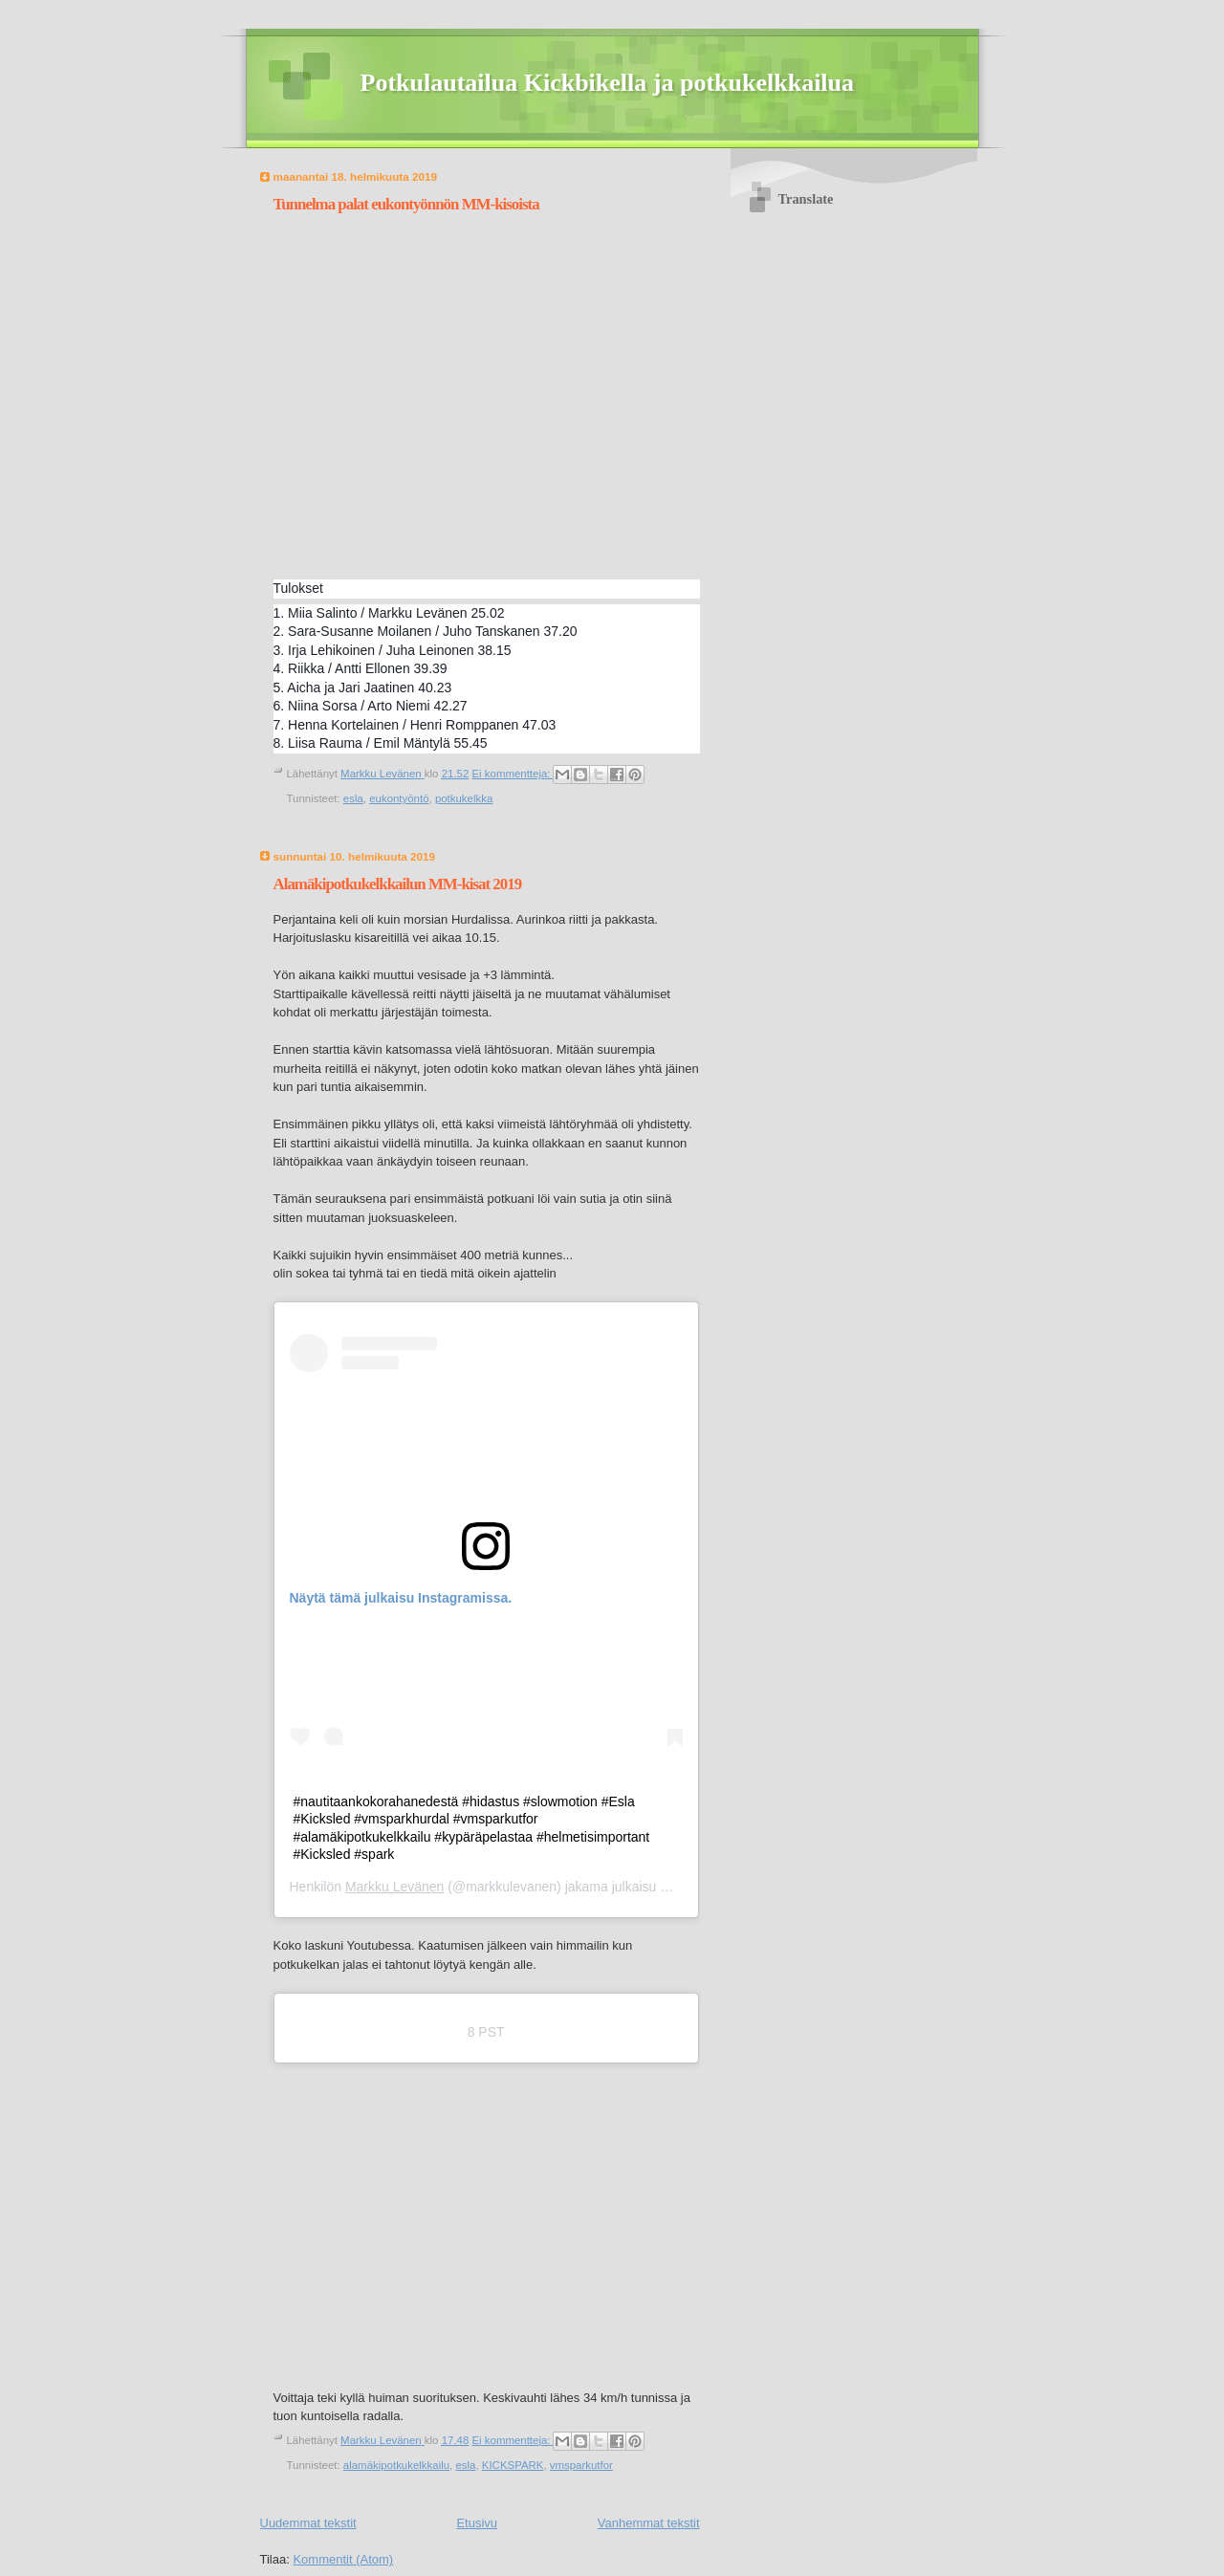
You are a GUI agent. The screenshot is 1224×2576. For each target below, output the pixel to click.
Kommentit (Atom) (343, 2559)
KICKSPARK (513, 2465)
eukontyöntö (398, 798)
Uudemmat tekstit (308, 2523)
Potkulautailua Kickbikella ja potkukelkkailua (608, 83)
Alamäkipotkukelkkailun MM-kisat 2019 (397, 884)
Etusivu (476, 2523)
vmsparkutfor (581, 2465)
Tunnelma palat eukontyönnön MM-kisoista (406, 204)
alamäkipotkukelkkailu (396, 2465)
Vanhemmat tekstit (649, 2523)
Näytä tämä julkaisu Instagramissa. (401, 1597)
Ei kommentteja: (512, 773)
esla (353, 798)
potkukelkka (463, 798)
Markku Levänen (395, 1886)
